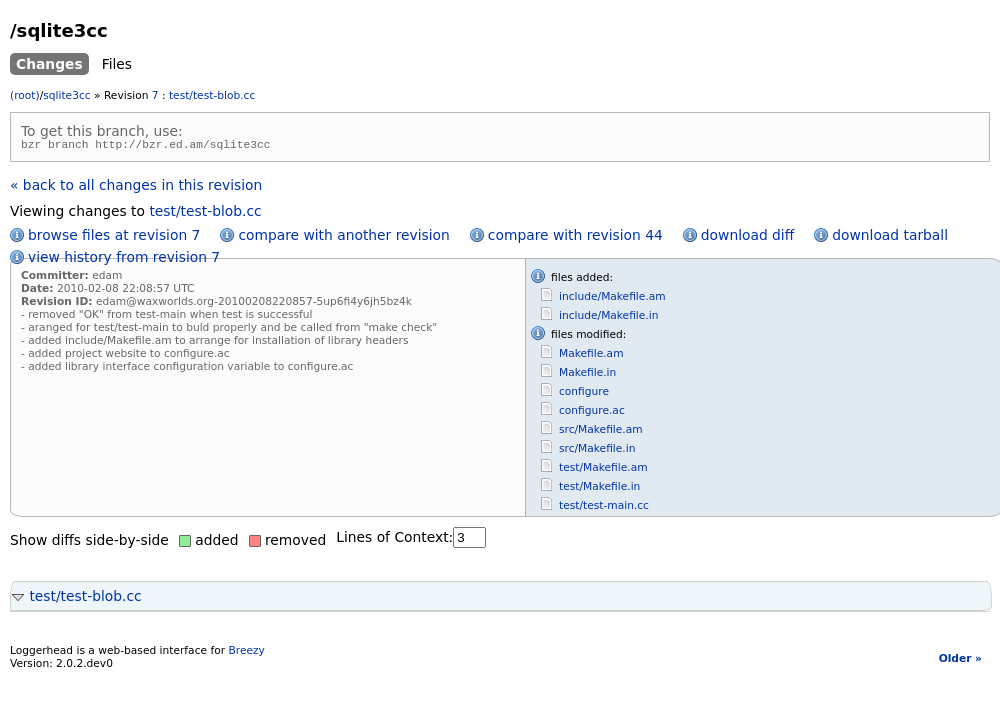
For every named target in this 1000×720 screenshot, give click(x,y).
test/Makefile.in (599, 489)
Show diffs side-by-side (89, 543)
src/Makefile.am (601, 432)
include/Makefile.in (608, 318)
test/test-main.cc (604, 508)
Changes (49, 64)
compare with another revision (343, 238)
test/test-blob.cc (212, 95)
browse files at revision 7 (114, 238)
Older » (960, 661)
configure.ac (592, 413)
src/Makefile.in (597, 451)
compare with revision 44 (575, 238)
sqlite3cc (66, 95)
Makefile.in (587, 375)
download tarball (890, 238)
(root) (25, 95)
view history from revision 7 (124, 260)
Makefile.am (591, 356)
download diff (747, 238)
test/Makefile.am (603, 470)
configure (584, 394)
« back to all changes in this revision (136, 188)
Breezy (246, 653)
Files (117, 64)
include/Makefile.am (612, 299)
